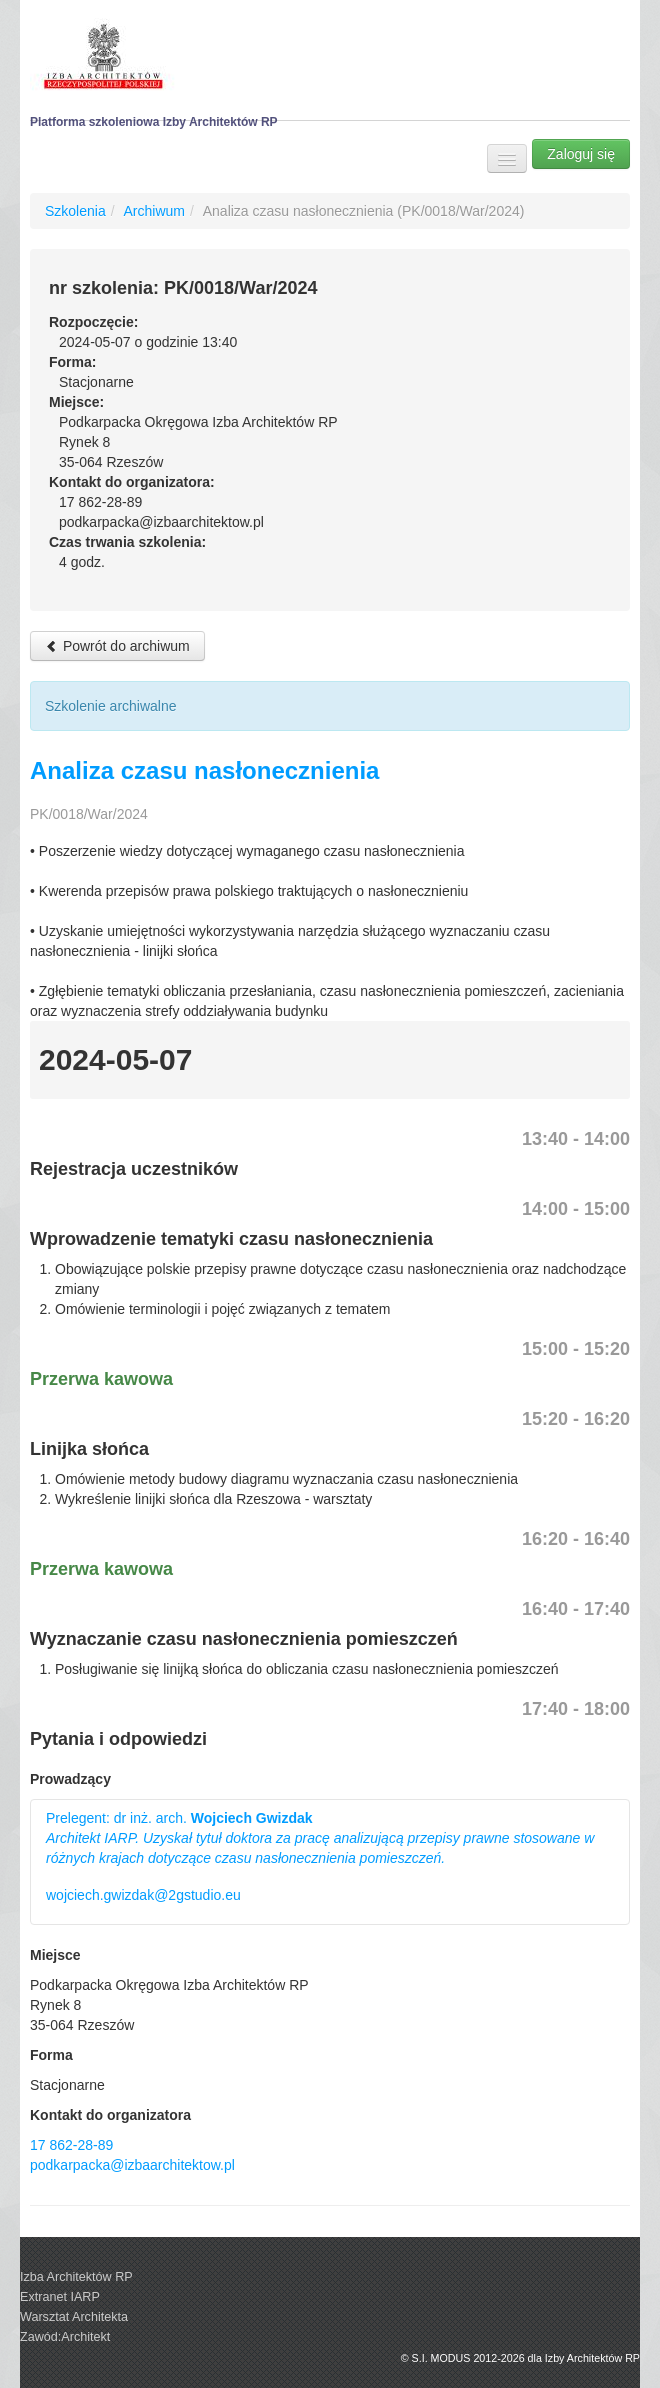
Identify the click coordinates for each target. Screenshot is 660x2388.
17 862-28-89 (71, 2145)
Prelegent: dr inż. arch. (320, 1838)
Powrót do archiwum (117, 646)
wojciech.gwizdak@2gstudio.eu (143, 1895)
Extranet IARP (60, 2297)
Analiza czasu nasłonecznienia (204, 770)
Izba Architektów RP (76, 2277)
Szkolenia (75, 211)
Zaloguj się (581, 154)
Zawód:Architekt (65, 2337)
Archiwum (153, 211)
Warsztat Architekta (74, 2317)
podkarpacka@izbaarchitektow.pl (132, 2165)
